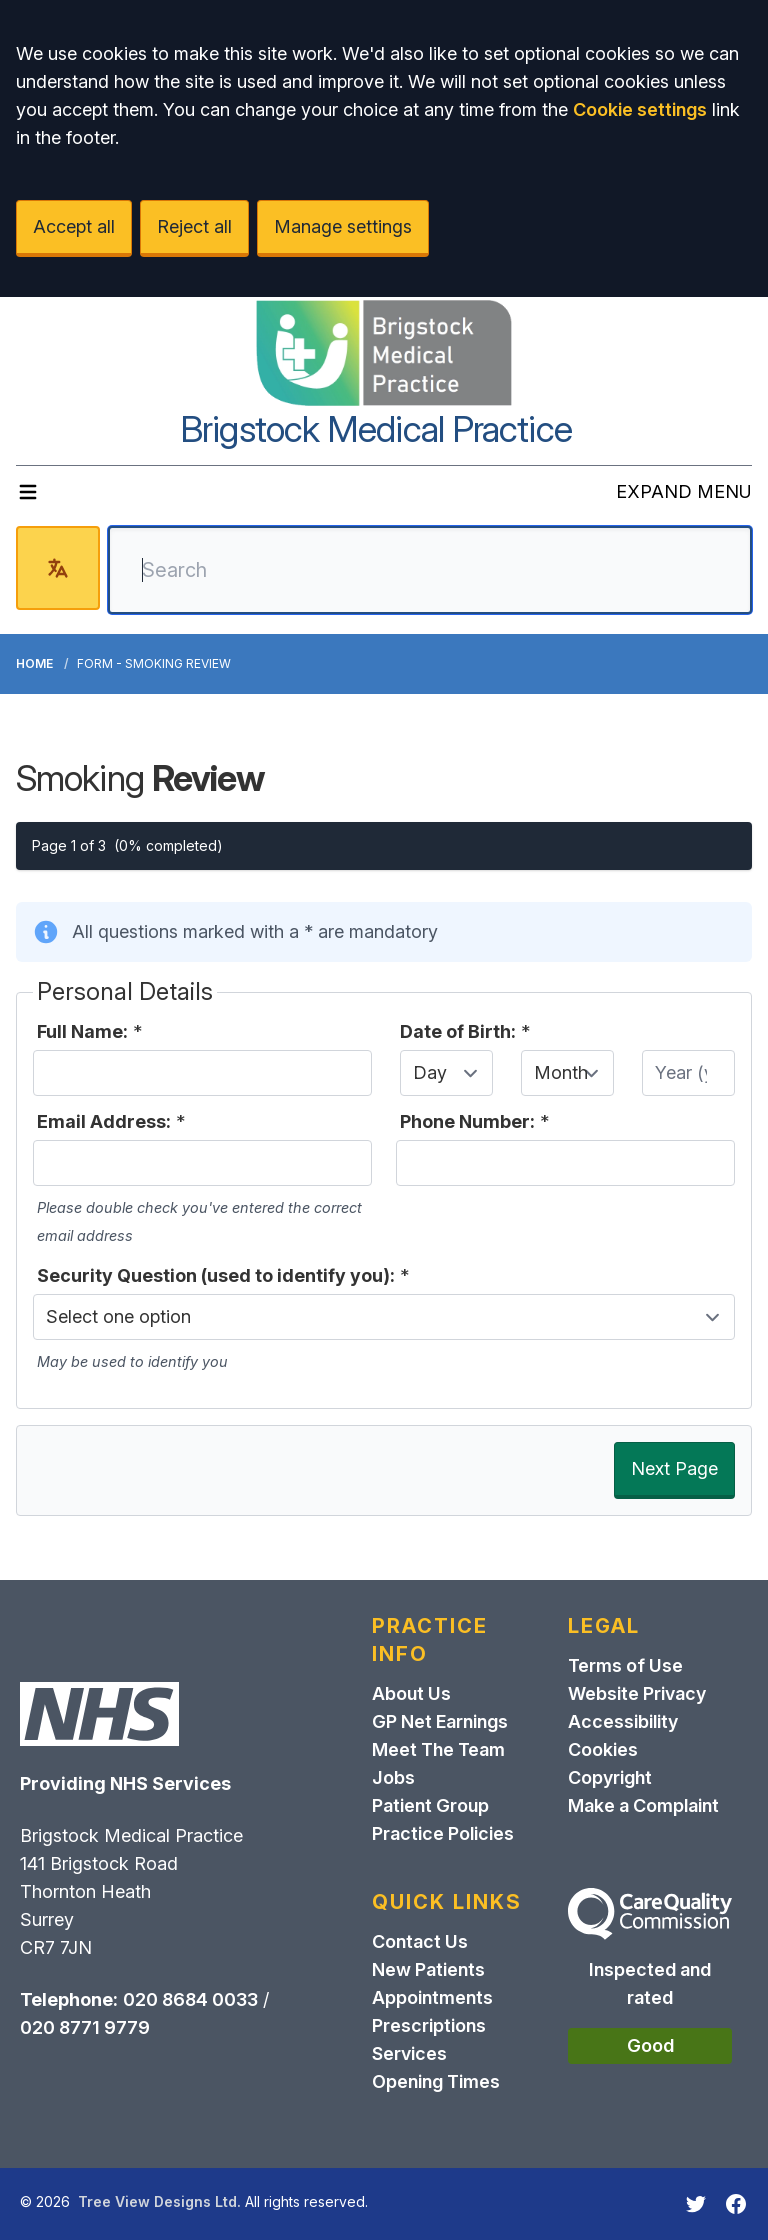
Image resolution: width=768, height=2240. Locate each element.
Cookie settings (640, 109)
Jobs (393, 1777)
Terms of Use (625, 1665)
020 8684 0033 (190, 1999)
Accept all (74, 226)
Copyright (610, 1777)
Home (34, 663)
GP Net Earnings (440, 1721)
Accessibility (623, 1721)
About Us (411, 1693)
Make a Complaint (643, 1805)
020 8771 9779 (85, 2027)
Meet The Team (438, 1749)
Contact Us (420, 1941)
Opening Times (436, 2081)
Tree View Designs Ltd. (159, 2201)
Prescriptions (429, 2025)
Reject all (194, 226)
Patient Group (430, 1805)
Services (409, 2053)
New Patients (428, 1969)
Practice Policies (443, 1833)
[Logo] (384, 353)
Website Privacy (637, 1693)
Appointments (432, 1997)
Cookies (603, 1749)
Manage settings (343, 226)
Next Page (674, 1468)
